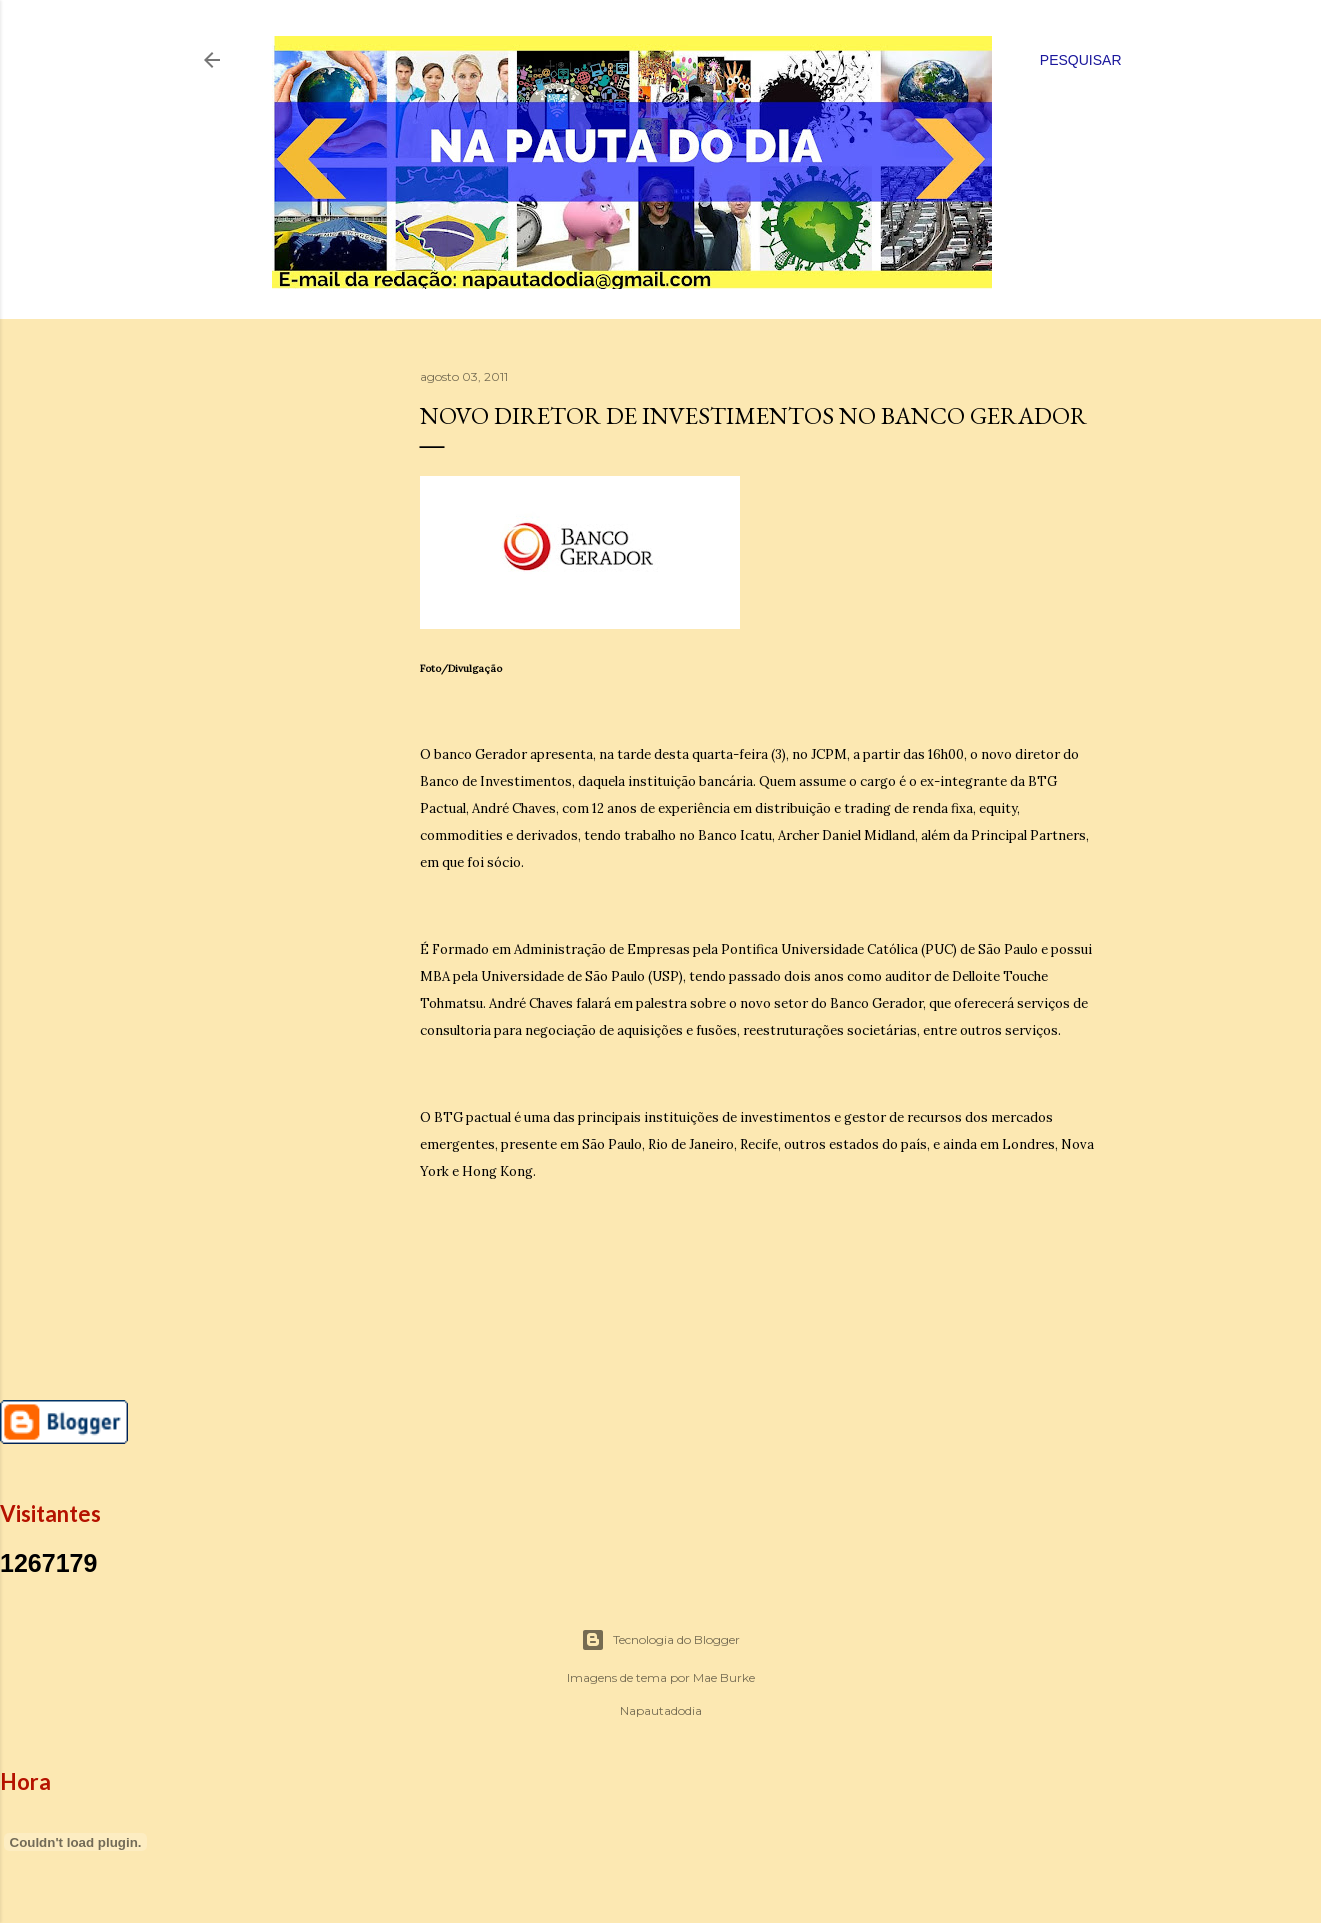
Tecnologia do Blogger (660, 1640)
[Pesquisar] (1081, 60)
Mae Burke (724, 1677)
